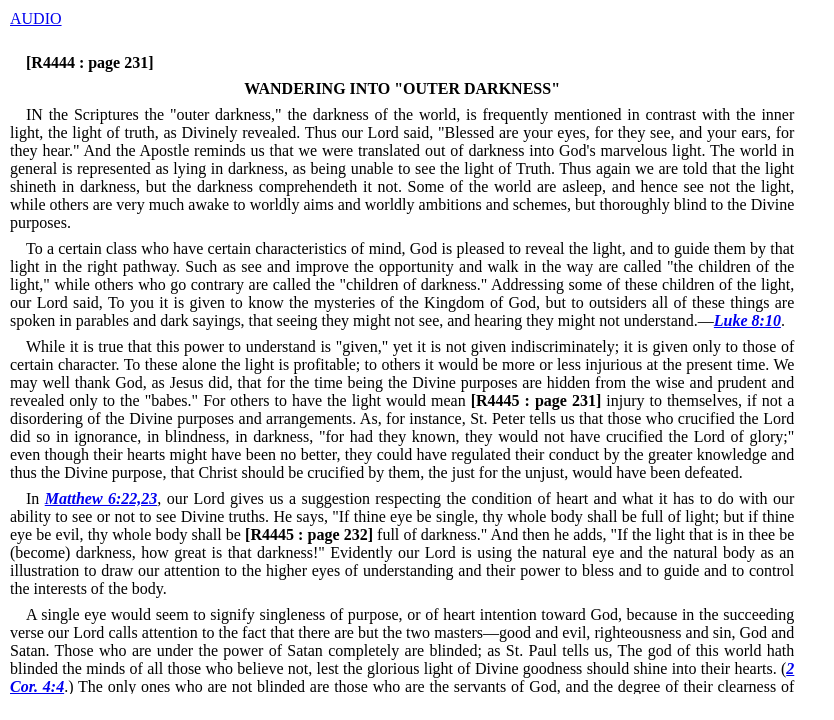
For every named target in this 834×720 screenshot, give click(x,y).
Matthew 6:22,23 (101, 498)
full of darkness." (364, 534)
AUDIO (36, 18)
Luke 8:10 (747, 320)
